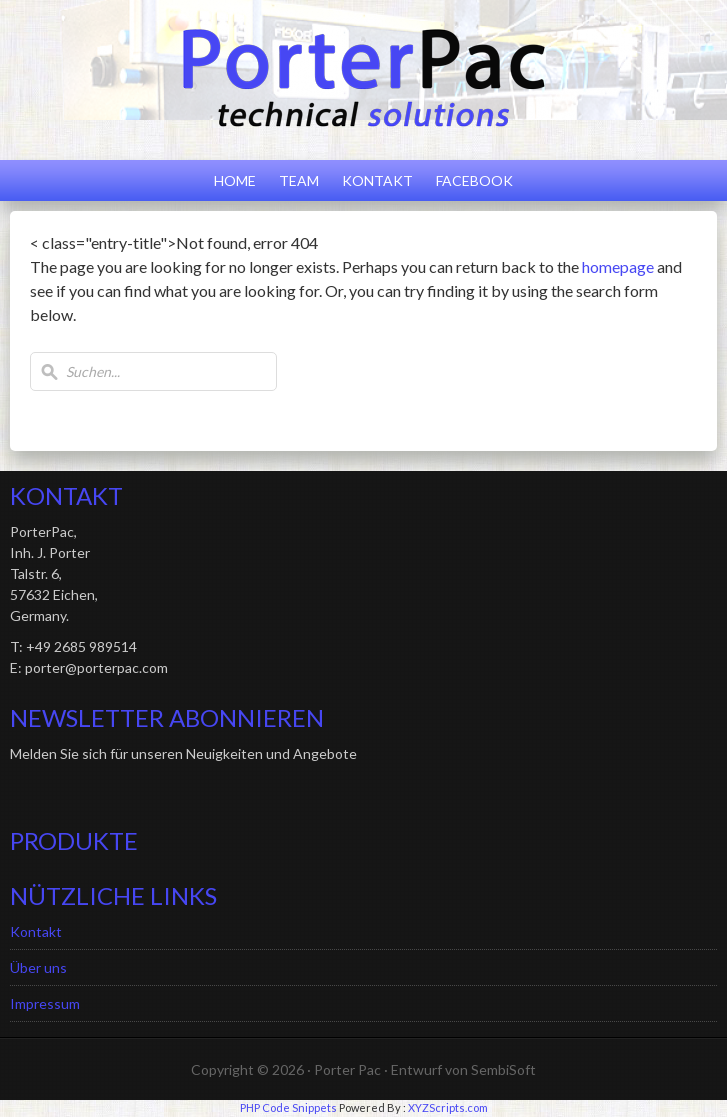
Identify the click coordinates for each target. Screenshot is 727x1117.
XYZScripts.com (448, 1107)
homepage (618, 266)
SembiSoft (503, 1069)
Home (235, 180)
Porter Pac (347, 1069)
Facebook (474, 180)
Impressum (45, 1003)
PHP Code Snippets (288, 1107)
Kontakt (377, 180)
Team (299, 180)
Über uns (38, 967)
